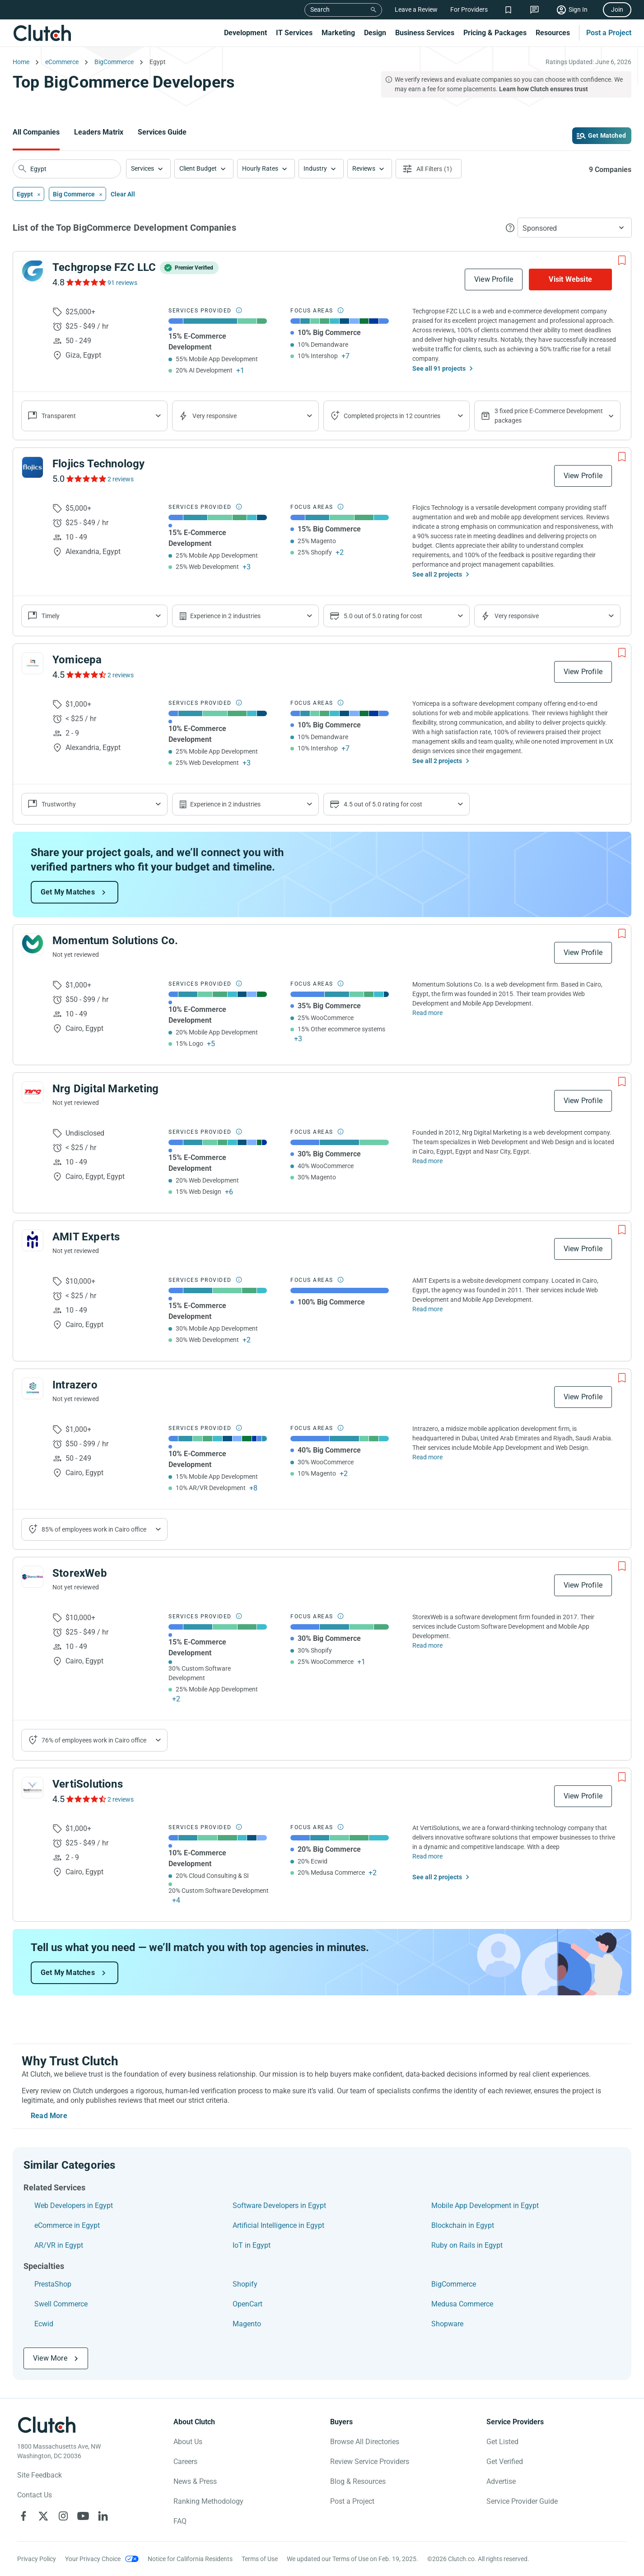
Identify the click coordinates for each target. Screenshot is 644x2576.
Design (375, 32)
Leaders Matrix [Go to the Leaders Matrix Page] (98, 132)
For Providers (469, 9)
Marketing (338, 32)
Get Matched (607, 135)
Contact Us (34, 2495)
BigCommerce (453, 2284)
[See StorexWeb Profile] (32, 1577)
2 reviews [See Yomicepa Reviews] (120, 675)
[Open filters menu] (428, 168)
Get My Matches (68, 892)
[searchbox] (67, 168)
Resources (553, 32)
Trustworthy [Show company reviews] (59, 804)
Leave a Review (416, 9)
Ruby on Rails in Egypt (467, 2245)
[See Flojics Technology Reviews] (85, 478)
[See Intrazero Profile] (32, 1388)
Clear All (123, 194)
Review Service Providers (369, 2461)
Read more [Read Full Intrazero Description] (427, 1457)
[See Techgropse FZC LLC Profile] (32, 271)
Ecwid (43, 2324)
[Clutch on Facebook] (23, 2516)
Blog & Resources (358, 2481)
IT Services (294, 32)
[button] (148, 168)
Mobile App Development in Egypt (485, 2205)
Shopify (245, 2284)
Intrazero (75, 1385)
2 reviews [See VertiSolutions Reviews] (120, 1799)
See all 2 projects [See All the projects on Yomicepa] (437, 760)
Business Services (424, 32)
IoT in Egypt (252, 2245)
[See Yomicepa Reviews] (85, 674)
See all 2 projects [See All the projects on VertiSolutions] (437, 1877)
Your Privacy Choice (93, 2558)
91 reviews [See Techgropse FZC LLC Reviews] (122, 282)
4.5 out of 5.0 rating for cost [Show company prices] (383, 804)
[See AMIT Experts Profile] (32, 1240)
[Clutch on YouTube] (83, 2516)
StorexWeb (79, 1573)
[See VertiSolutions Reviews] (85, 1799)
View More (50, 2358)
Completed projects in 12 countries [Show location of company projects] (392, 415)
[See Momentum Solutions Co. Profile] (32, 944)
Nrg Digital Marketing (105, 1088)
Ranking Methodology (208, 2501)
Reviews (363, 168)
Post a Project (608, 32)
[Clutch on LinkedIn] (103, 2516)
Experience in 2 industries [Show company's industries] (225, 616)
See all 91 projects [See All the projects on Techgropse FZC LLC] (439, 368)
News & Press (195, 2481)
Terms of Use (260, 2558)
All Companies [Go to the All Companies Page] (36, 132)
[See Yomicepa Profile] (32, 663)
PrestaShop (52, 2284)
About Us (187, 2441)
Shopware (447, 2324)
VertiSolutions (87, 1784)
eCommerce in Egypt (67, 2225)
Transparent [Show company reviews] (59, 415)
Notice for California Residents (190, 2558)
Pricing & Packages (495, 32)
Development (245, 32)
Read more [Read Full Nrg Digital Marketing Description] (427, 1161)
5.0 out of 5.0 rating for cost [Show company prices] (383, 616)
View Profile (493, 279)
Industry (315, 168)
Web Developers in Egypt (73, 2205)
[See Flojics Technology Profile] (32, 467)
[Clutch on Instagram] (63, 2516)
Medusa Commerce (462, 2304)
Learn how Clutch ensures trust (543, 89)
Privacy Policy (36, 2558)
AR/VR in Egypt (58, 2245)
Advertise (501, 2481)
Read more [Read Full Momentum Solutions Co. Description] (427, 1012)
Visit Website (570, 279)
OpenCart (247, 2304)
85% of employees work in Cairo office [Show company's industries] (94, 1529)
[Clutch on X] (43, 2516)
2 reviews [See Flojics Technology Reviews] (120, 479)
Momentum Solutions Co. (115, 940)
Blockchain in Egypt (462, 2225)
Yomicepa (77, 659)
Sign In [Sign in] (578, 9)
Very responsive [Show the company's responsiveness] (214, 415)
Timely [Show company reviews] (51, 616)
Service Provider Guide (522, 2501)
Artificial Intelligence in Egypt (278, 2225)
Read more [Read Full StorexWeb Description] (427, 1645)
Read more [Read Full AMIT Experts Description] (427, 1309)
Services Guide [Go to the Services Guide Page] (162, 132)
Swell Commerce (61, 2304)
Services (142, 168)
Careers (185, 2461)
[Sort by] (574, 227)
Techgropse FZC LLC (104, 267)
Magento (247, 2324)
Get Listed (502, 2441)
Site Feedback (39, 2475)
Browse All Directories (364, 2441)
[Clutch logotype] (46, 2425)
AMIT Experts (86, 1236)
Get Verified (504, 2461)
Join (617, 9)
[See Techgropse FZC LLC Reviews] (85, 282)
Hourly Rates (260, 168)
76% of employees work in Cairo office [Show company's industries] (94, 1740)
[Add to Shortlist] (621, 260)
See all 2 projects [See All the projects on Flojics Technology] (437, 574)
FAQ (180, 2521)
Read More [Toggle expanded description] (49, 2115)
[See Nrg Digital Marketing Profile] (32, 1092)
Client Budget (198, 168)
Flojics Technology (98, 463)
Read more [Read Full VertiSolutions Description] (427, 1856)
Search (320, 9)
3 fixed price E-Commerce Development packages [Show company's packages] (549, 415)
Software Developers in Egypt (279, 2205)
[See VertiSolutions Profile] (32, 1787)
